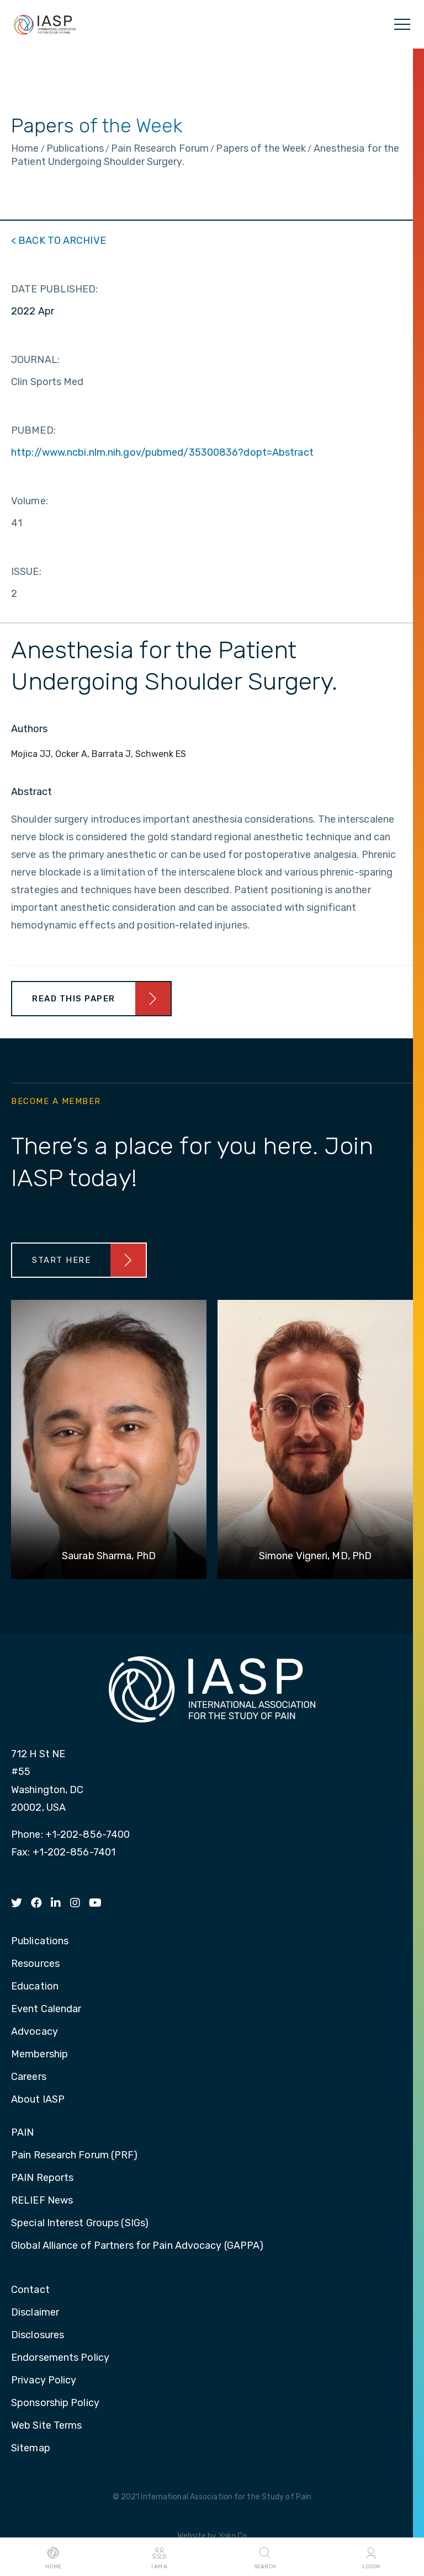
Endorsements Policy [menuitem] (60, 2358)
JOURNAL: (35, 360)
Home (53, 2557)
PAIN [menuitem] (22, 2132)
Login (371, 2557)
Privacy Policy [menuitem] (43, 2380)
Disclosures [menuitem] (37, 2335)
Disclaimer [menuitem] (35, 2312)
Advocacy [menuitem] (34, 2032)
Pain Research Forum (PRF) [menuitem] (74, 2155)
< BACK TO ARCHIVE (58, 240)
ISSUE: (26, 572)
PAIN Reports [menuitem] (42, 2178)
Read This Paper (73, 999)
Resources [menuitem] (35, 1964)
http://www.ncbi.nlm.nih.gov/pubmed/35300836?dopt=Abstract (162, 452)
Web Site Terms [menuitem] (46, 2425)
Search (265, 2557)
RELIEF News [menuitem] (42, 2200)
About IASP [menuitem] (38, 2099)
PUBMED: (33, 430)
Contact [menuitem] (30, 2290)
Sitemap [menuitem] (30, 2448)
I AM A (159, 2557)
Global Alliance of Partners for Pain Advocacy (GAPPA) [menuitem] (137, 2246)
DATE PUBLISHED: (54, 289)
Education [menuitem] (35, 1986)
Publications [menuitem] (39, 1941)
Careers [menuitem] (28, 2077)
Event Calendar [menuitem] (46, 2009)
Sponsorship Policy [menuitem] (55, 2403)
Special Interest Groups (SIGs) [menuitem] (80, 2223)
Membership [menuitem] (39, 2054)
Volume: (29, 501)
